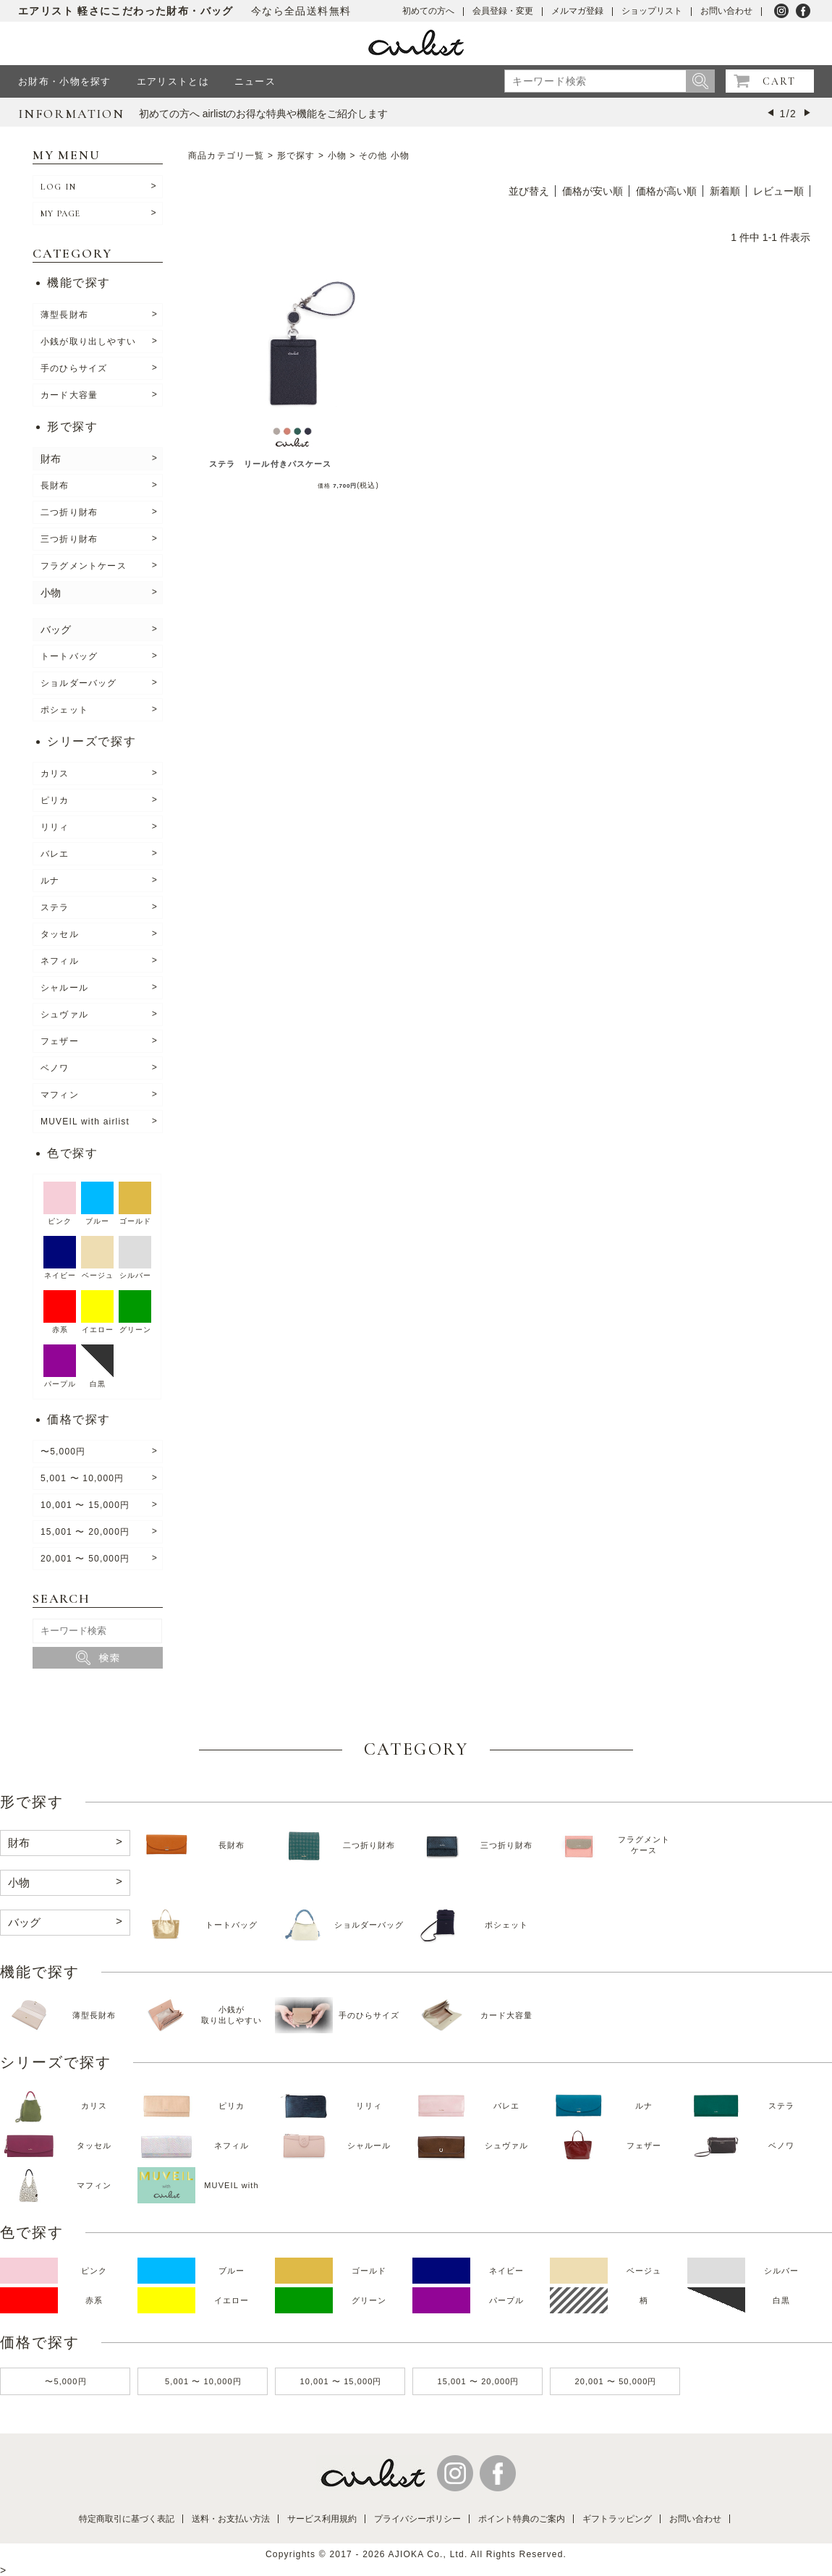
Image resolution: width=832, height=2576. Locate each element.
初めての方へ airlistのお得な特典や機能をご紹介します (264, 113)
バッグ (56, 629)
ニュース (255, 81)
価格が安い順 (592, 191)
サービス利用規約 (322, 2518)
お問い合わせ (726, 11)
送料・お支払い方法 (231, 2518)
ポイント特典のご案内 (521, 2518)
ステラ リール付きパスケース (270, 463)
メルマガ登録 (577, 11)
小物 (51, 592)
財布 (51, 459)
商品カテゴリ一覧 (226, 156)
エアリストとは (173, 81)
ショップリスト (651, 11)
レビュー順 (778, 191)
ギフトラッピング (617, 2518)
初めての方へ (428, 11)
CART (779, 81)
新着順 (725, 191)
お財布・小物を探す (64, 81)
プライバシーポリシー (417, 2518)
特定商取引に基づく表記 (126, 2518)
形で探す (296, 156)
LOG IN (58, 187)
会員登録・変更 (502, 11)
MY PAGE (60, 213)
